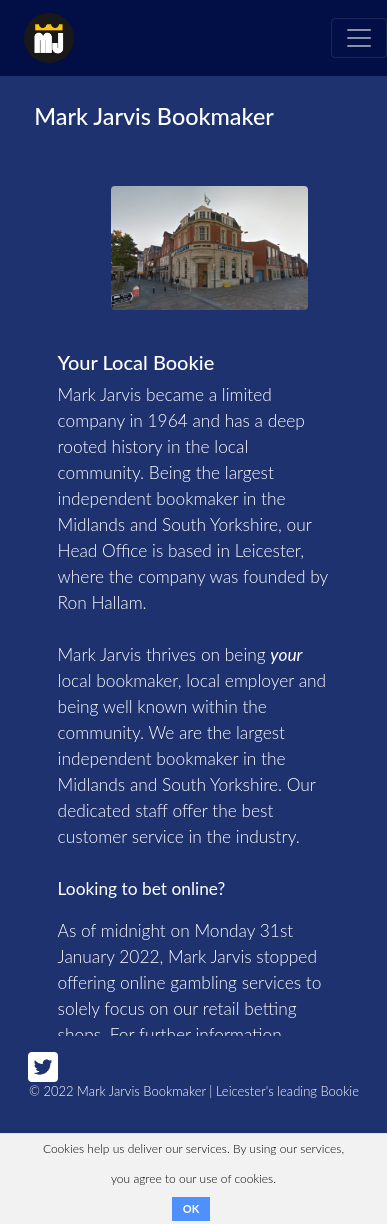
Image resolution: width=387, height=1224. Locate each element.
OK (191, 1208)
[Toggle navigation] (359, 38)
